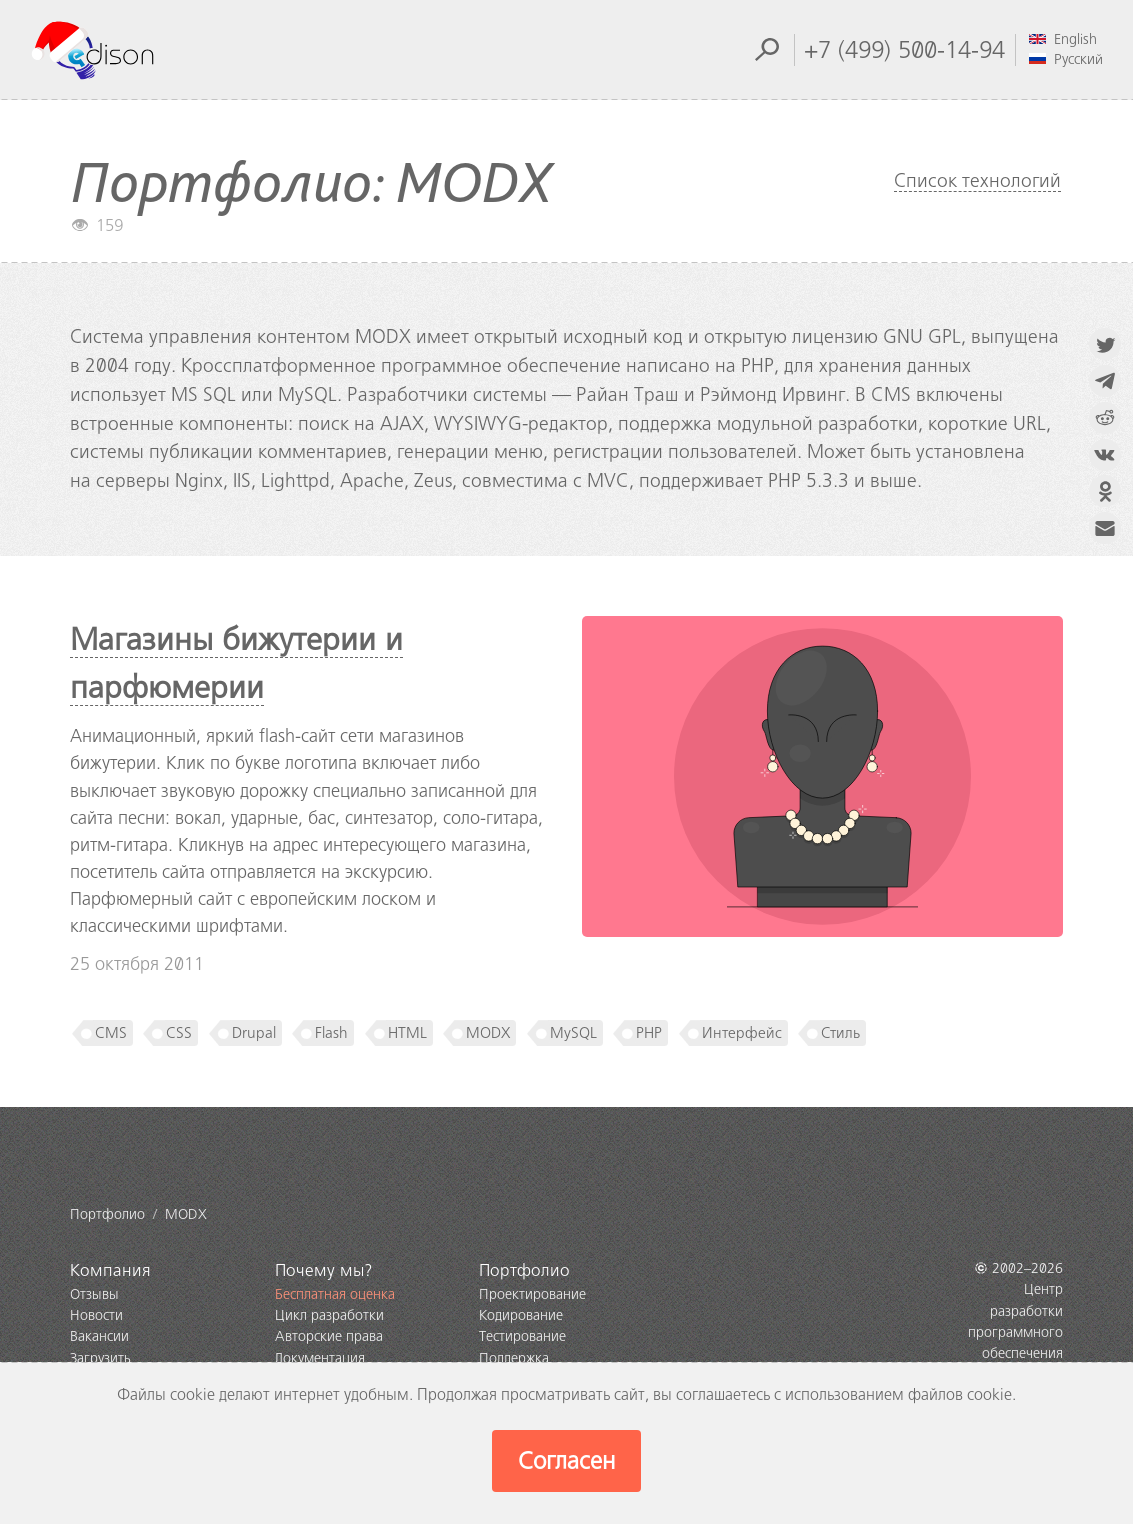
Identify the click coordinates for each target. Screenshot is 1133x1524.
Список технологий (977, 180)
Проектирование (532, 1294)
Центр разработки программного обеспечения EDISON (1015, 1332)
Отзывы (94, 1294)
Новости (96, 1315)
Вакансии (99, 1336)
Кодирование (521, 1315)
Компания (110, 1270)
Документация (320, 1358)
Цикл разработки (329, 1315)
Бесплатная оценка (335, 1294)
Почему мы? (324, 1270)
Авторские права (329, 1336)
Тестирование (522, 1336)
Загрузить (100, 1358)
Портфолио (524, 1270)
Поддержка (514, 1358)
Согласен (566, 1461)
